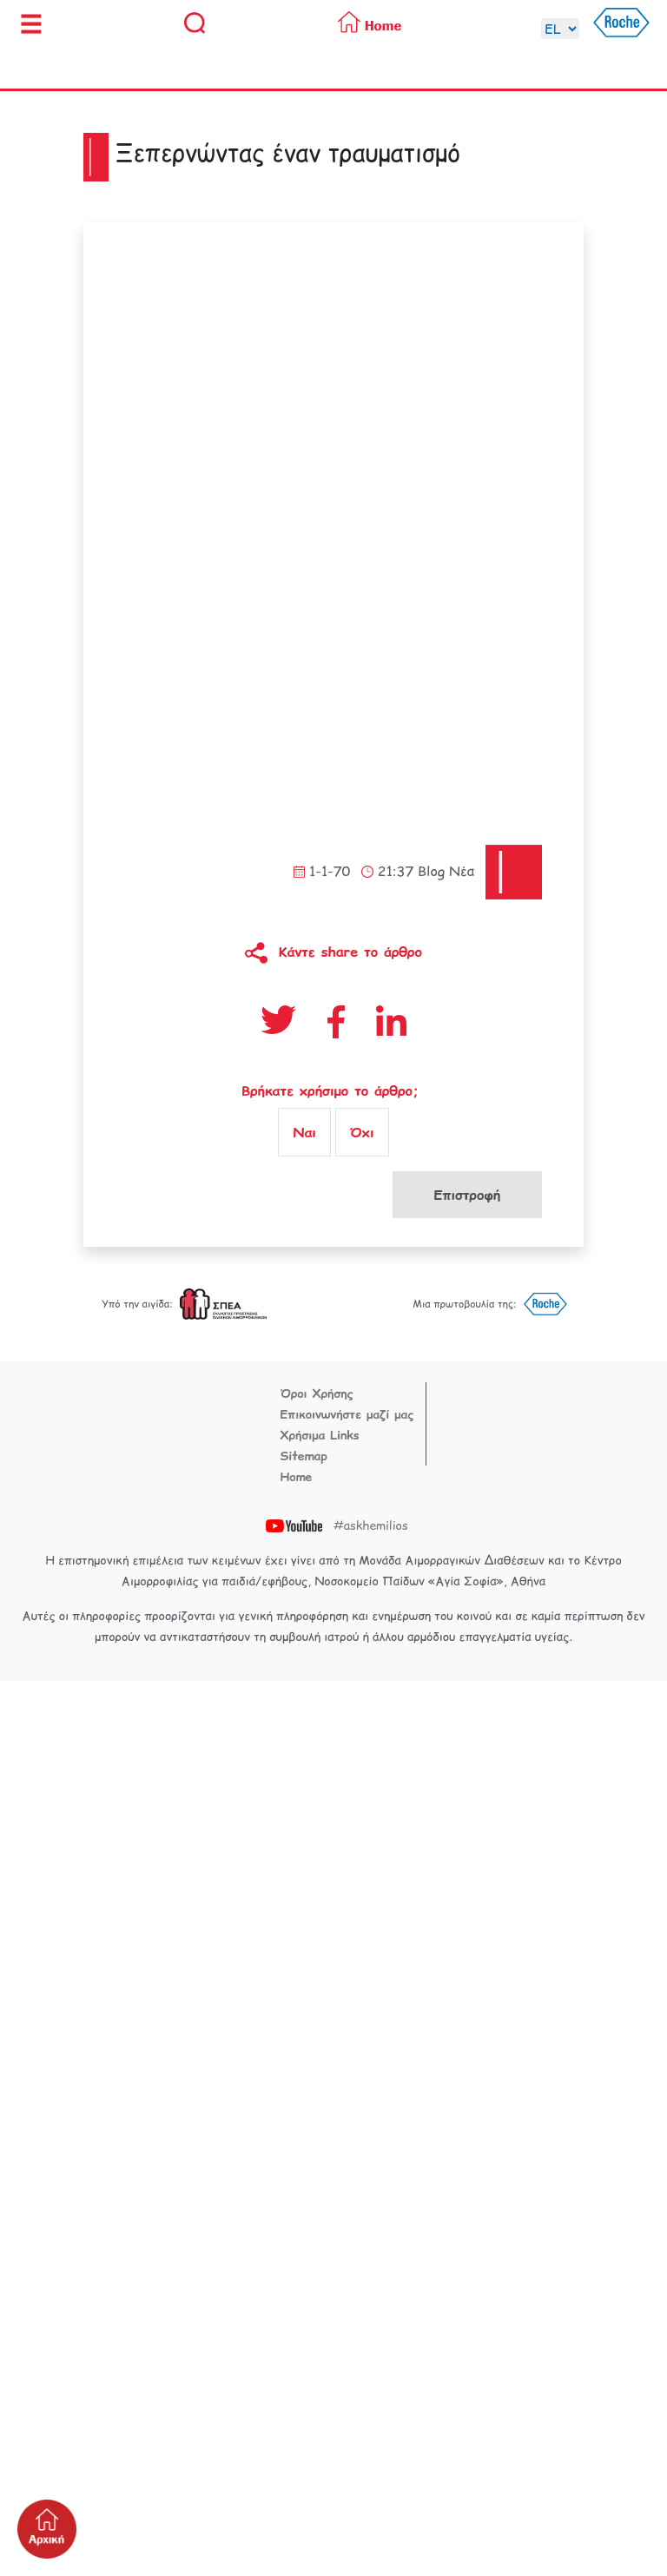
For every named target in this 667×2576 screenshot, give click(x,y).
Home (297, 1477)
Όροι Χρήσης (317, 1393)
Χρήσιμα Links (320, 1435)
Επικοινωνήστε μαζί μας (347, 1414)
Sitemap (304, 1456)
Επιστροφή (467, 1194)
